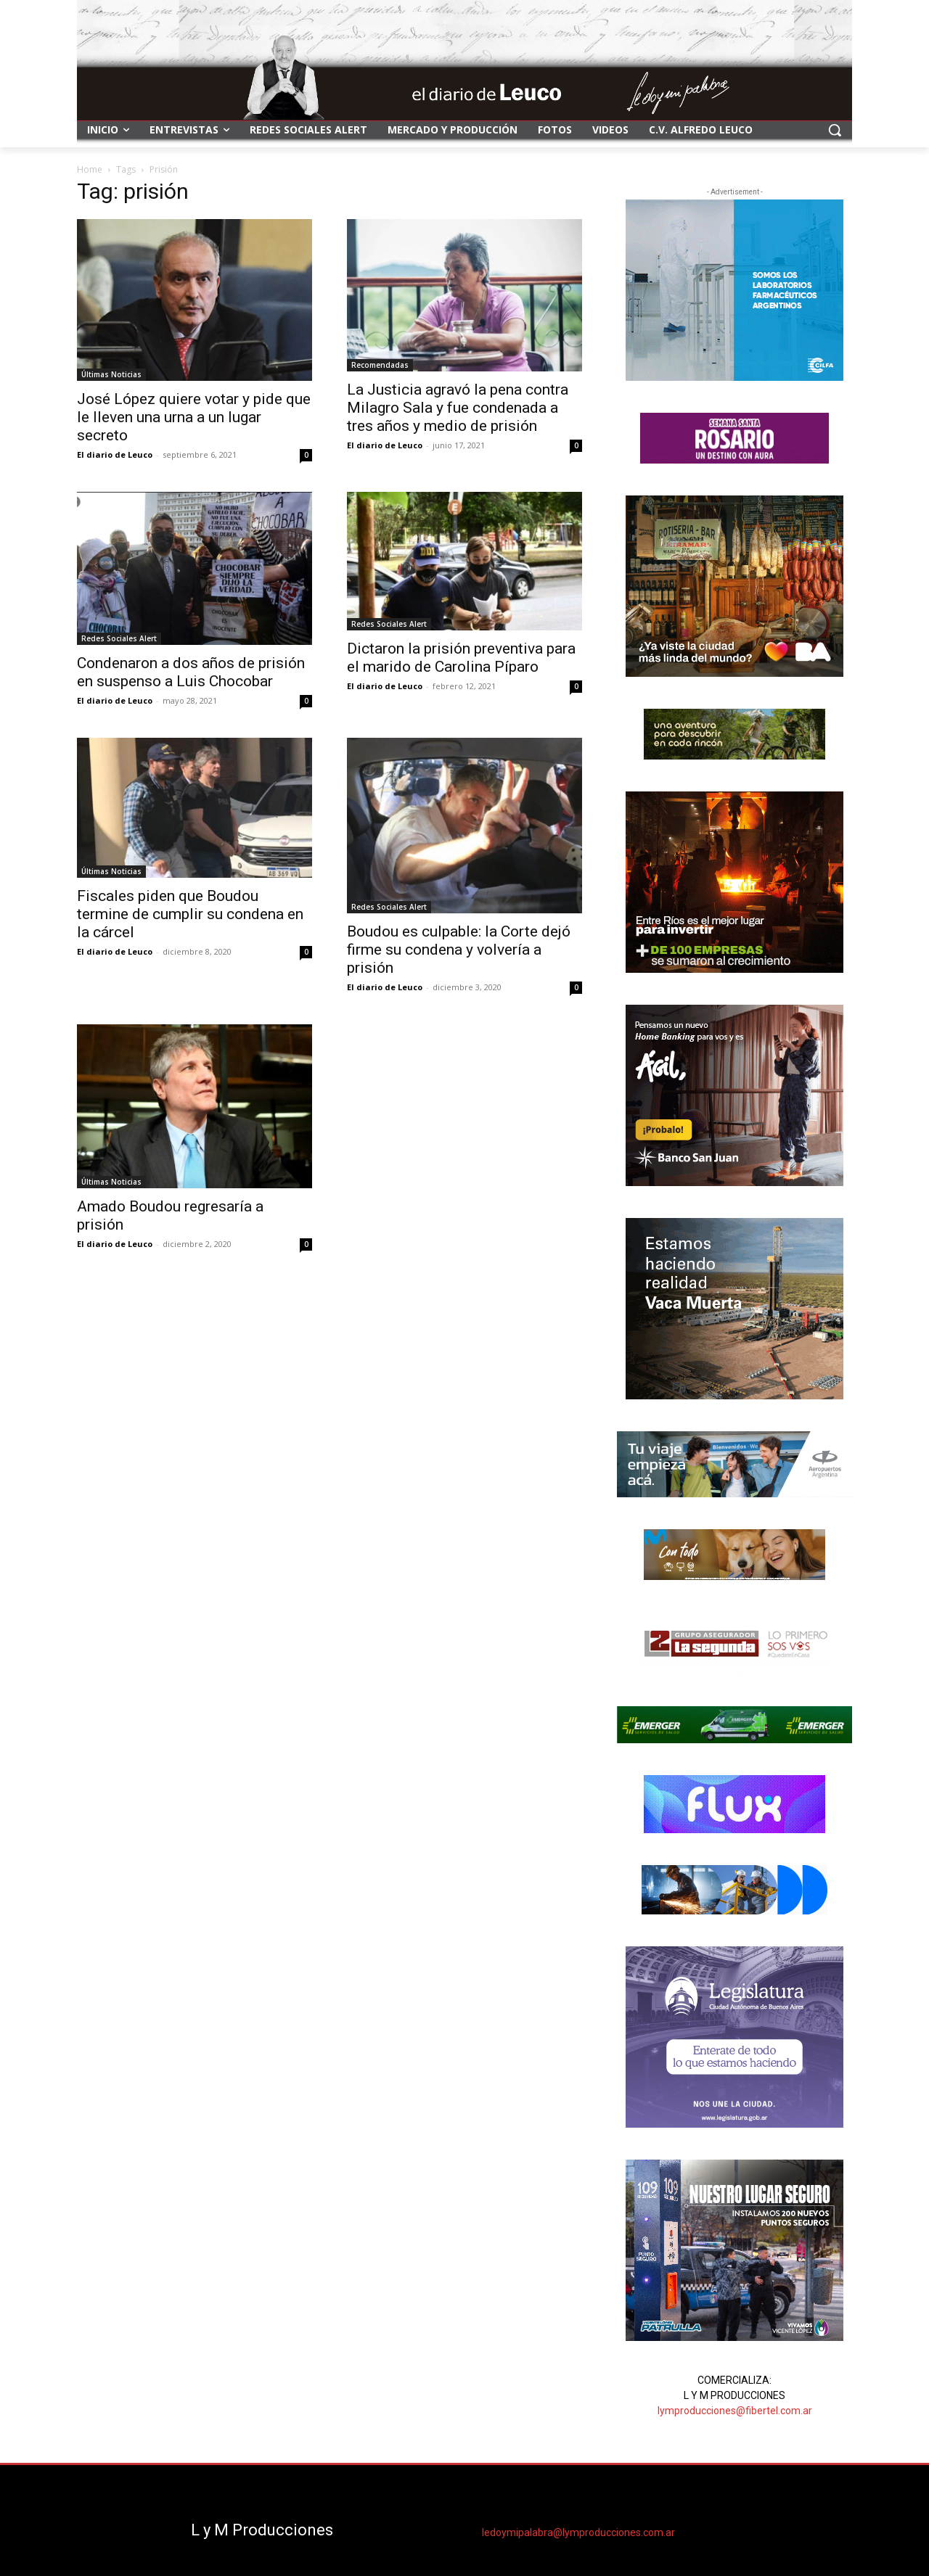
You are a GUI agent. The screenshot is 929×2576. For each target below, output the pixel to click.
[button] (834, 129)
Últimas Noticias (111, 374)
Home (89, 169)
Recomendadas (380, 365)
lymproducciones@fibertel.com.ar (735, 2410)
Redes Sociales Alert (119, 638)
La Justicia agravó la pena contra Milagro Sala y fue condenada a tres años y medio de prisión (457, 408)
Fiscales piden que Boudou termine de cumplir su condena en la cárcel (190, 914)
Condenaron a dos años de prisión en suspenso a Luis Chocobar (191, 672)
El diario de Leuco (114, 454)
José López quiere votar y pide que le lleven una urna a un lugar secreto (194, 417)
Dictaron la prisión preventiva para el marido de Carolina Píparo (461, 657)
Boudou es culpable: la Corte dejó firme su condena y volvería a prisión (458, 949)
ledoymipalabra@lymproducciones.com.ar (578, 2532)
